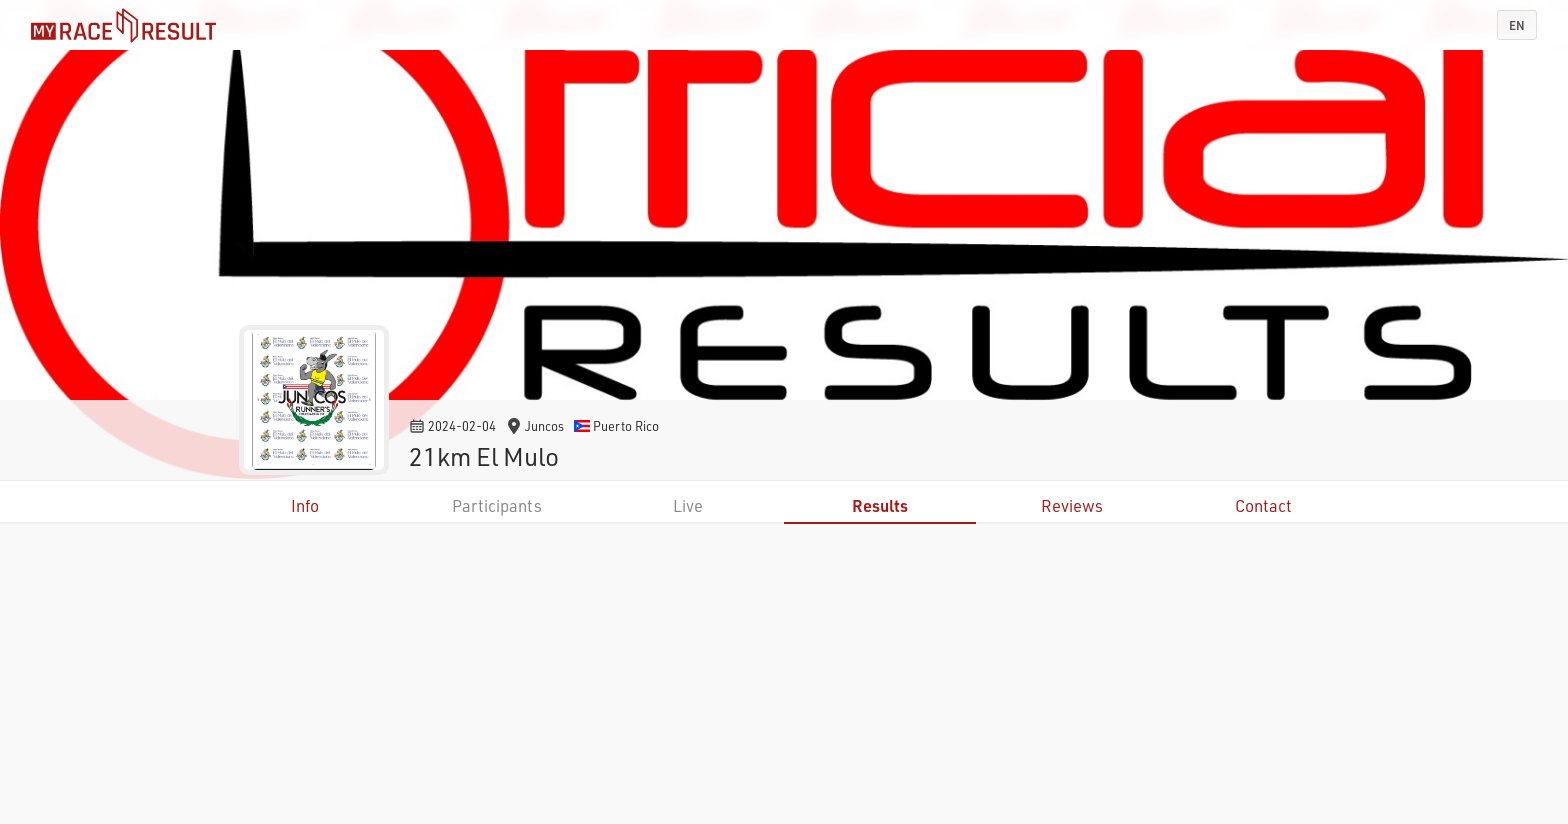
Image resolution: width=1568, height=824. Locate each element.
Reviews (1072, 505)
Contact (1263, 505)
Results (880, 505)
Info (305, 505)
